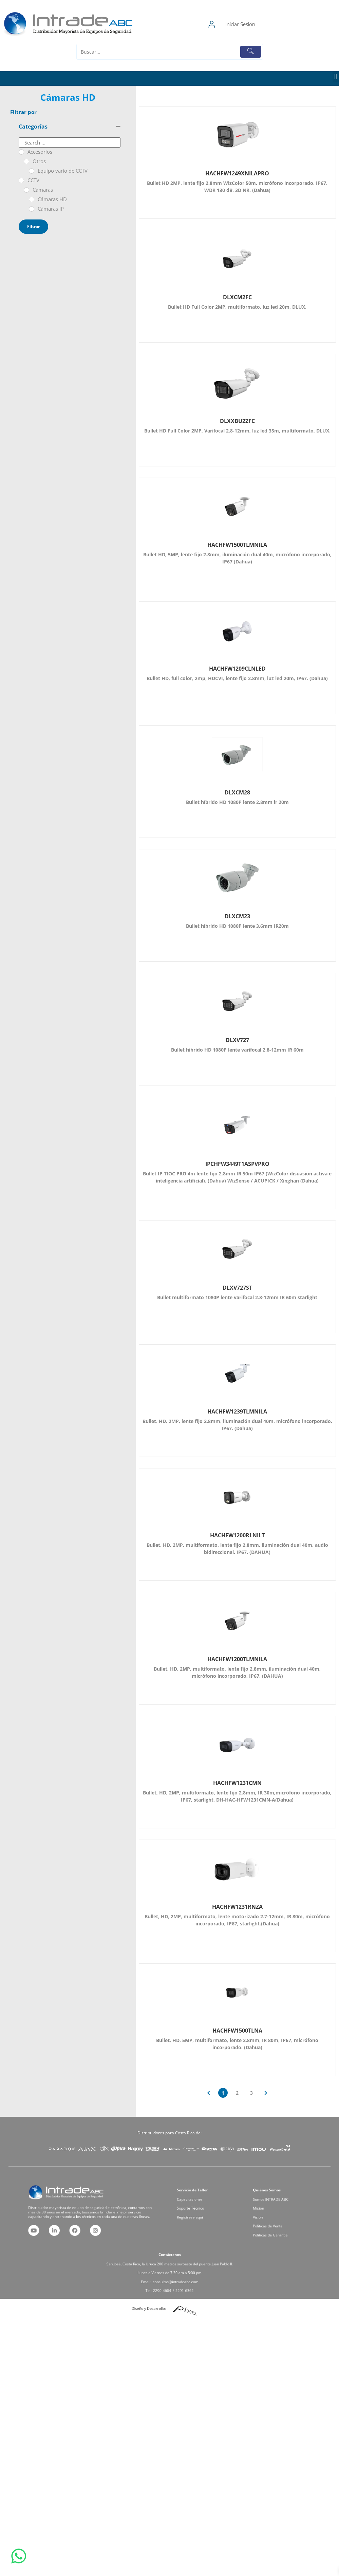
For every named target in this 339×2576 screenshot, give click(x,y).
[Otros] (26, 161)
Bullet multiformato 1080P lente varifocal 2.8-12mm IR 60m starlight (237, 1297)
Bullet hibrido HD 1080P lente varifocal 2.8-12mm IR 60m (237, 1049)
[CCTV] (21, 180)
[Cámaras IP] (31, 209)
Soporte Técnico (200, 2210)
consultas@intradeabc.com (172, 2275)
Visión (274, 2214)
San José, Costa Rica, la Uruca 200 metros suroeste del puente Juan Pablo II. (169, 2268)
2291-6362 (175, 2279)
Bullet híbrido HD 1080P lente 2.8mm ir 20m (237, 802)
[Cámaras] (26, 190)
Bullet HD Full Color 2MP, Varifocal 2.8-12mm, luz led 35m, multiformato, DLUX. (237, 430)
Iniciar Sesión (274, 24)
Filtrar (33, 226)
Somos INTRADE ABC (279, 2207)
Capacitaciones (200, 2207)
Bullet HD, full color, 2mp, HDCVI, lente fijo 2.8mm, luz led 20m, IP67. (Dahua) (237, 678)
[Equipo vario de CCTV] (31, 171)
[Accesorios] (21, 152)
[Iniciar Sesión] (246, 24)
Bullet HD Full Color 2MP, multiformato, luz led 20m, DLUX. (237, 307)
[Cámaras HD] (31, 199)
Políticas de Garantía (278, 2220)
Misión (274, 2210)
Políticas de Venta (277, 2217)
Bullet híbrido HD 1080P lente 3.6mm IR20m (237, 926)
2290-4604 (166, 2279)
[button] (336, 76)
